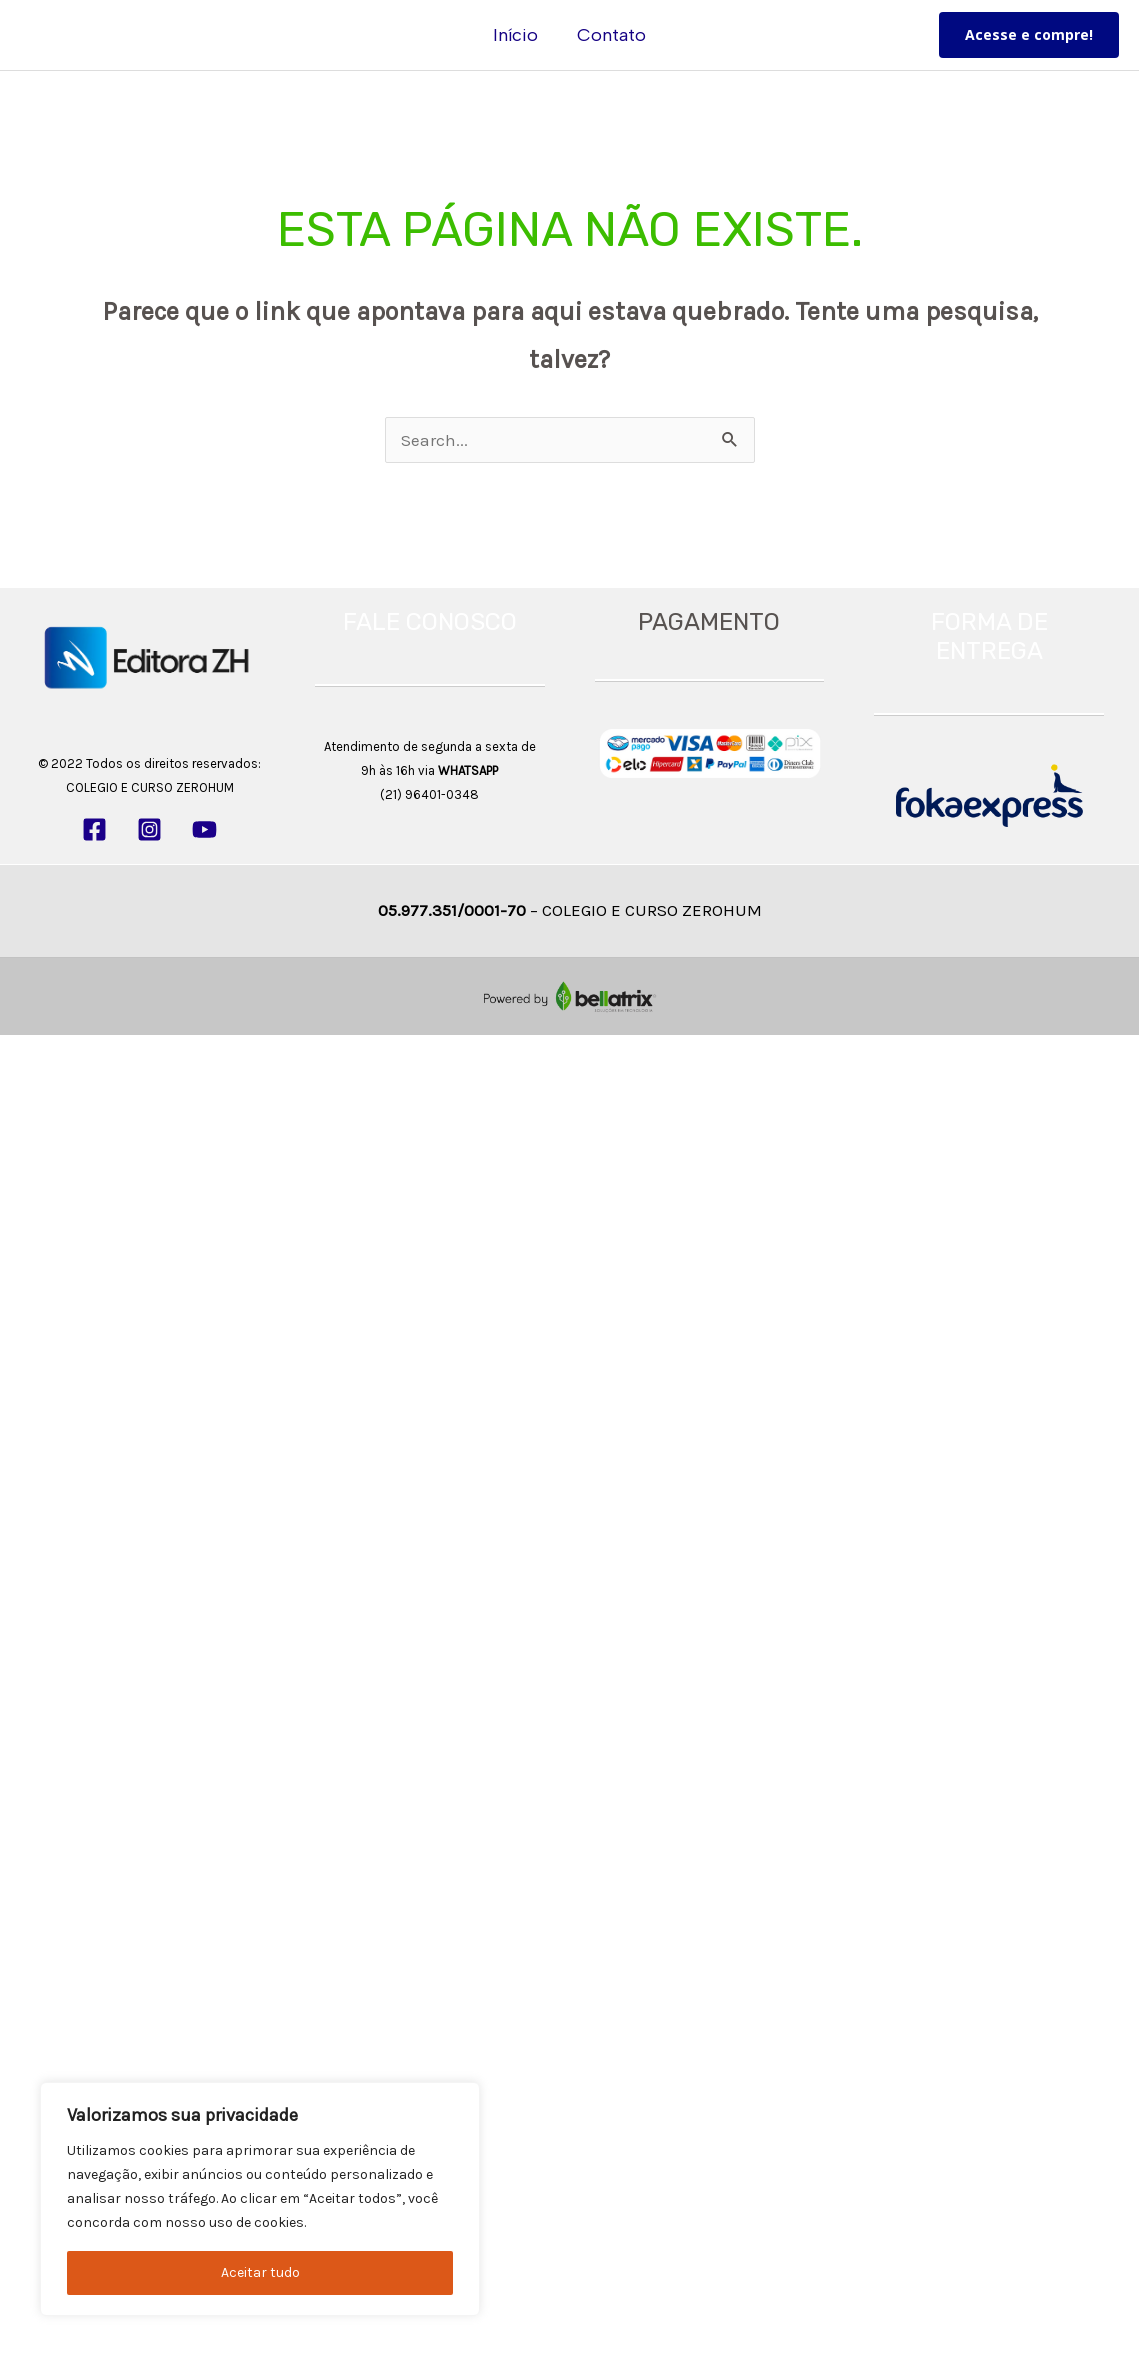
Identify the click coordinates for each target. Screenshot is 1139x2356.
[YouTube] (204, 829)
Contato (610, 35)
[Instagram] (149, 829)
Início (517, 35)
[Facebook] (94, 829)
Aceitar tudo (260, 2272)
